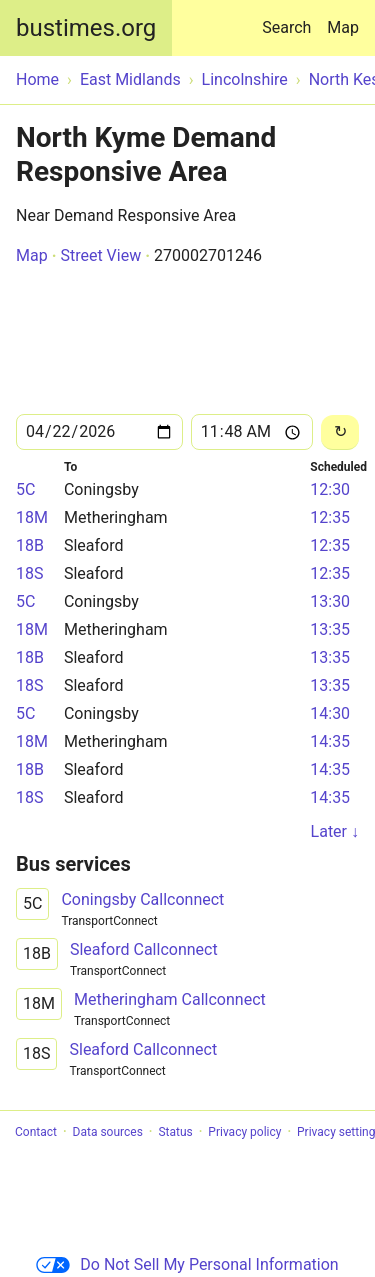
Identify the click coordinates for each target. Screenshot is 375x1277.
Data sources (108, 1132)
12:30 (330, 489)
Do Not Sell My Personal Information (187, 1264)
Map (343, 27)
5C (25, 489)
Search (290, 18)
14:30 (330, 713)
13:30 (330, 601)
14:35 (330, 741)
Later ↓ (335, 831)
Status (175, 1132)
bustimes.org (86, 28)
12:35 (330, 517)
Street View (100, 255)
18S (29, 573)
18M (32, 517)
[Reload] (340, 432)
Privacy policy (244, 1132)
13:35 (330, 629)
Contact (36, 1132)
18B (30, 545)
